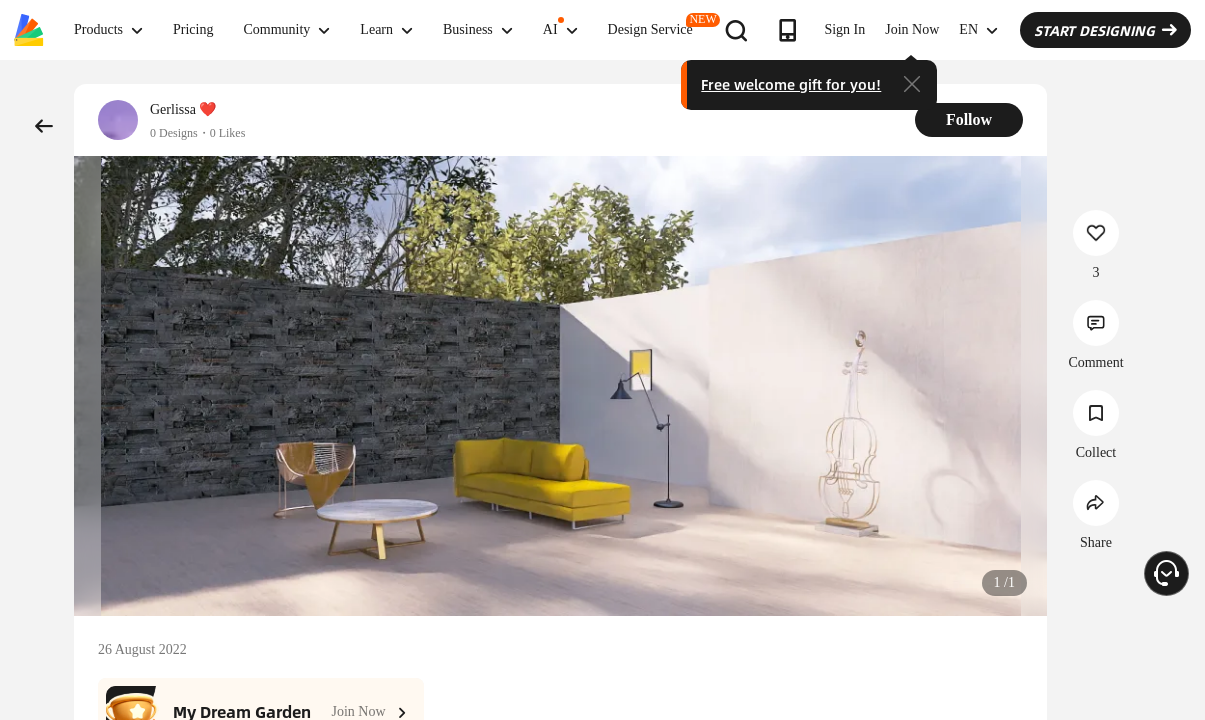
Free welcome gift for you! (791, 84)
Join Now (912, 29)
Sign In (844, 29)
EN (978, 30)
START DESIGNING (1105, 30)
